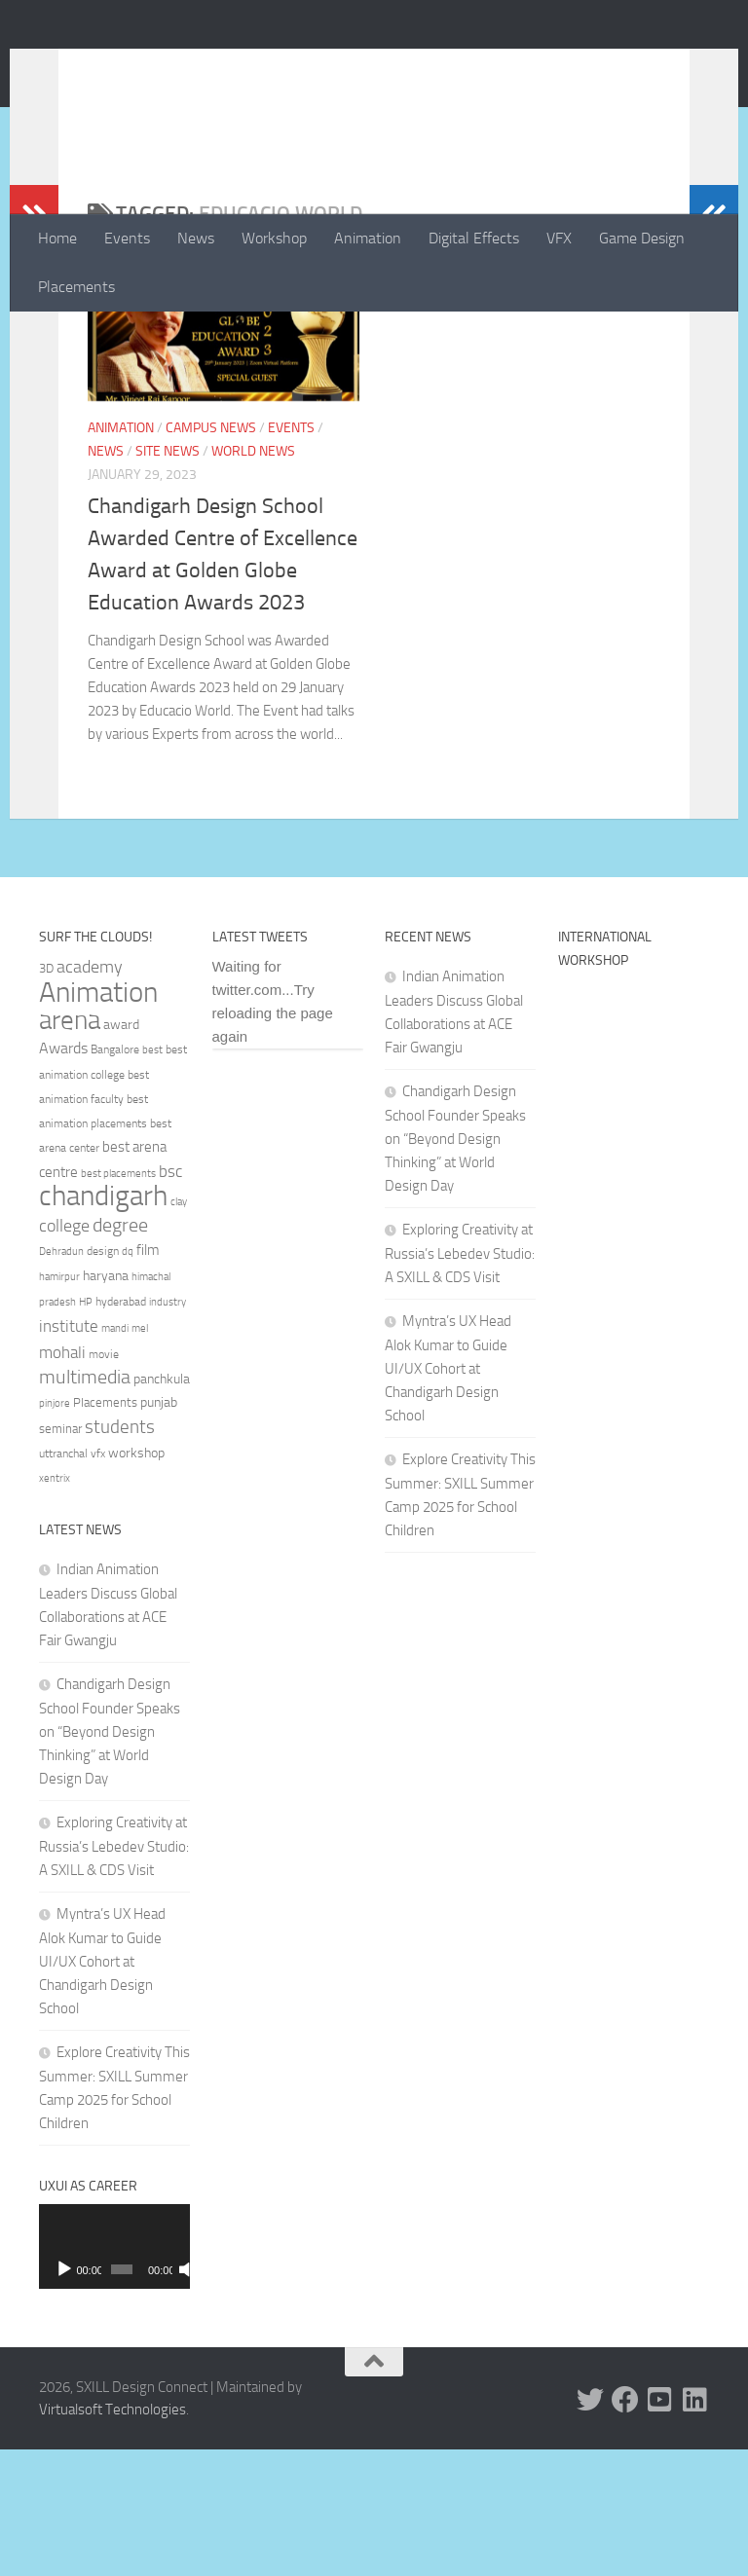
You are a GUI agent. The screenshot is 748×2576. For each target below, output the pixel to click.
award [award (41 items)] (121, 1151)
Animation (367, 238)
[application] (114, 2373)
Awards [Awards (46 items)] (63, 1174)
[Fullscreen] (180, 2396)
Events (127, 238)
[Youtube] (660, 2526)
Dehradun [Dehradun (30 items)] (61, 1378)
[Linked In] (695, 2526)
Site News (167, 578)
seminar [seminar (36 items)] (60, 1555)
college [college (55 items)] (64, 1352)
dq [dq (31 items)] (127, 1377)
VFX (559, 238)
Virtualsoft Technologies (112, 2536)
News (195, 238)
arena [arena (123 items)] (69, 1146)
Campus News (211, 554)
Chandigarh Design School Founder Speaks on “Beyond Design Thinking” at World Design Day (109, 1858)
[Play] (64, 2396)
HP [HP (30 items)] (86, 1428)
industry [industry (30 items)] (167, 1428)
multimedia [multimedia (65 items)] (85, 1503)
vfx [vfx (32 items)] (98, 1580)
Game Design (642, 238)
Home (57, 238)
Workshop (274, 238)
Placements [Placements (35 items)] (105, 1529)
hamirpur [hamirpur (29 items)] (59, 1403)
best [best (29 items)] (152, 1176)
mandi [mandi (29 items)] (115, 1455)
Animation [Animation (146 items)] (98, 1118)
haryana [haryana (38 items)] (106, 1402)
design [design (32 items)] (103, 1377)
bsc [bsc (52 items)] (170, 1297)
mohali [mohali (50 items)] (62, 1479)
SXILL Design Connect (221, 67)
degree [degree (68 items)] (120, 1351)
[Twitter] (590, 2526)
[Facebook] (625, 2526)
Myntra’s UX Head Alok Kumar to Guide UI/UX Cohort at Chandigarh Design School (102, 2088)
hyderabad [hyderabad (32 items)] (120, 1428)
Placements (76, 286)
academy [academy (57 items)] (89, 1093)
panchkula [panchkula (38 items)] (161, 1505)
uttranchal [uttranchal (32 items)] (63, 1580)
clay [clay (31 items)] (178, 1328)
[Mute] (164, 2396)
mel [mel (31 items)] (139, 1454)
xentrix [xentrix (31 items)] (54, 1604)
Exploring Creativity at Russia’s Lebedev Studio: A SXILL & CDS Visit (114, 1973)
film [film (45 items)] (148, 1376)
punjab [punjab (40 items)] (158, 1529)
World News (253, 578)
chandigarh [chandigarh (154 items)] (103, 1323)
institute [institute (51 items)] (68, 1452)
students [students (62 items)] (120, 1553)
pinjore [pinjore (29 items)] (54, 1530)
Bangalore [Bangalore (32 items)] (115, 1176)
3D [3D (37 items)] (46, 1094)
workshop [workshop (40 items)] (136, 1579)
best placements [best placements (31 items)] (118, 1299)
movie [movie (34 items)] (104, 1481)
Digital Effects (474, 238)
